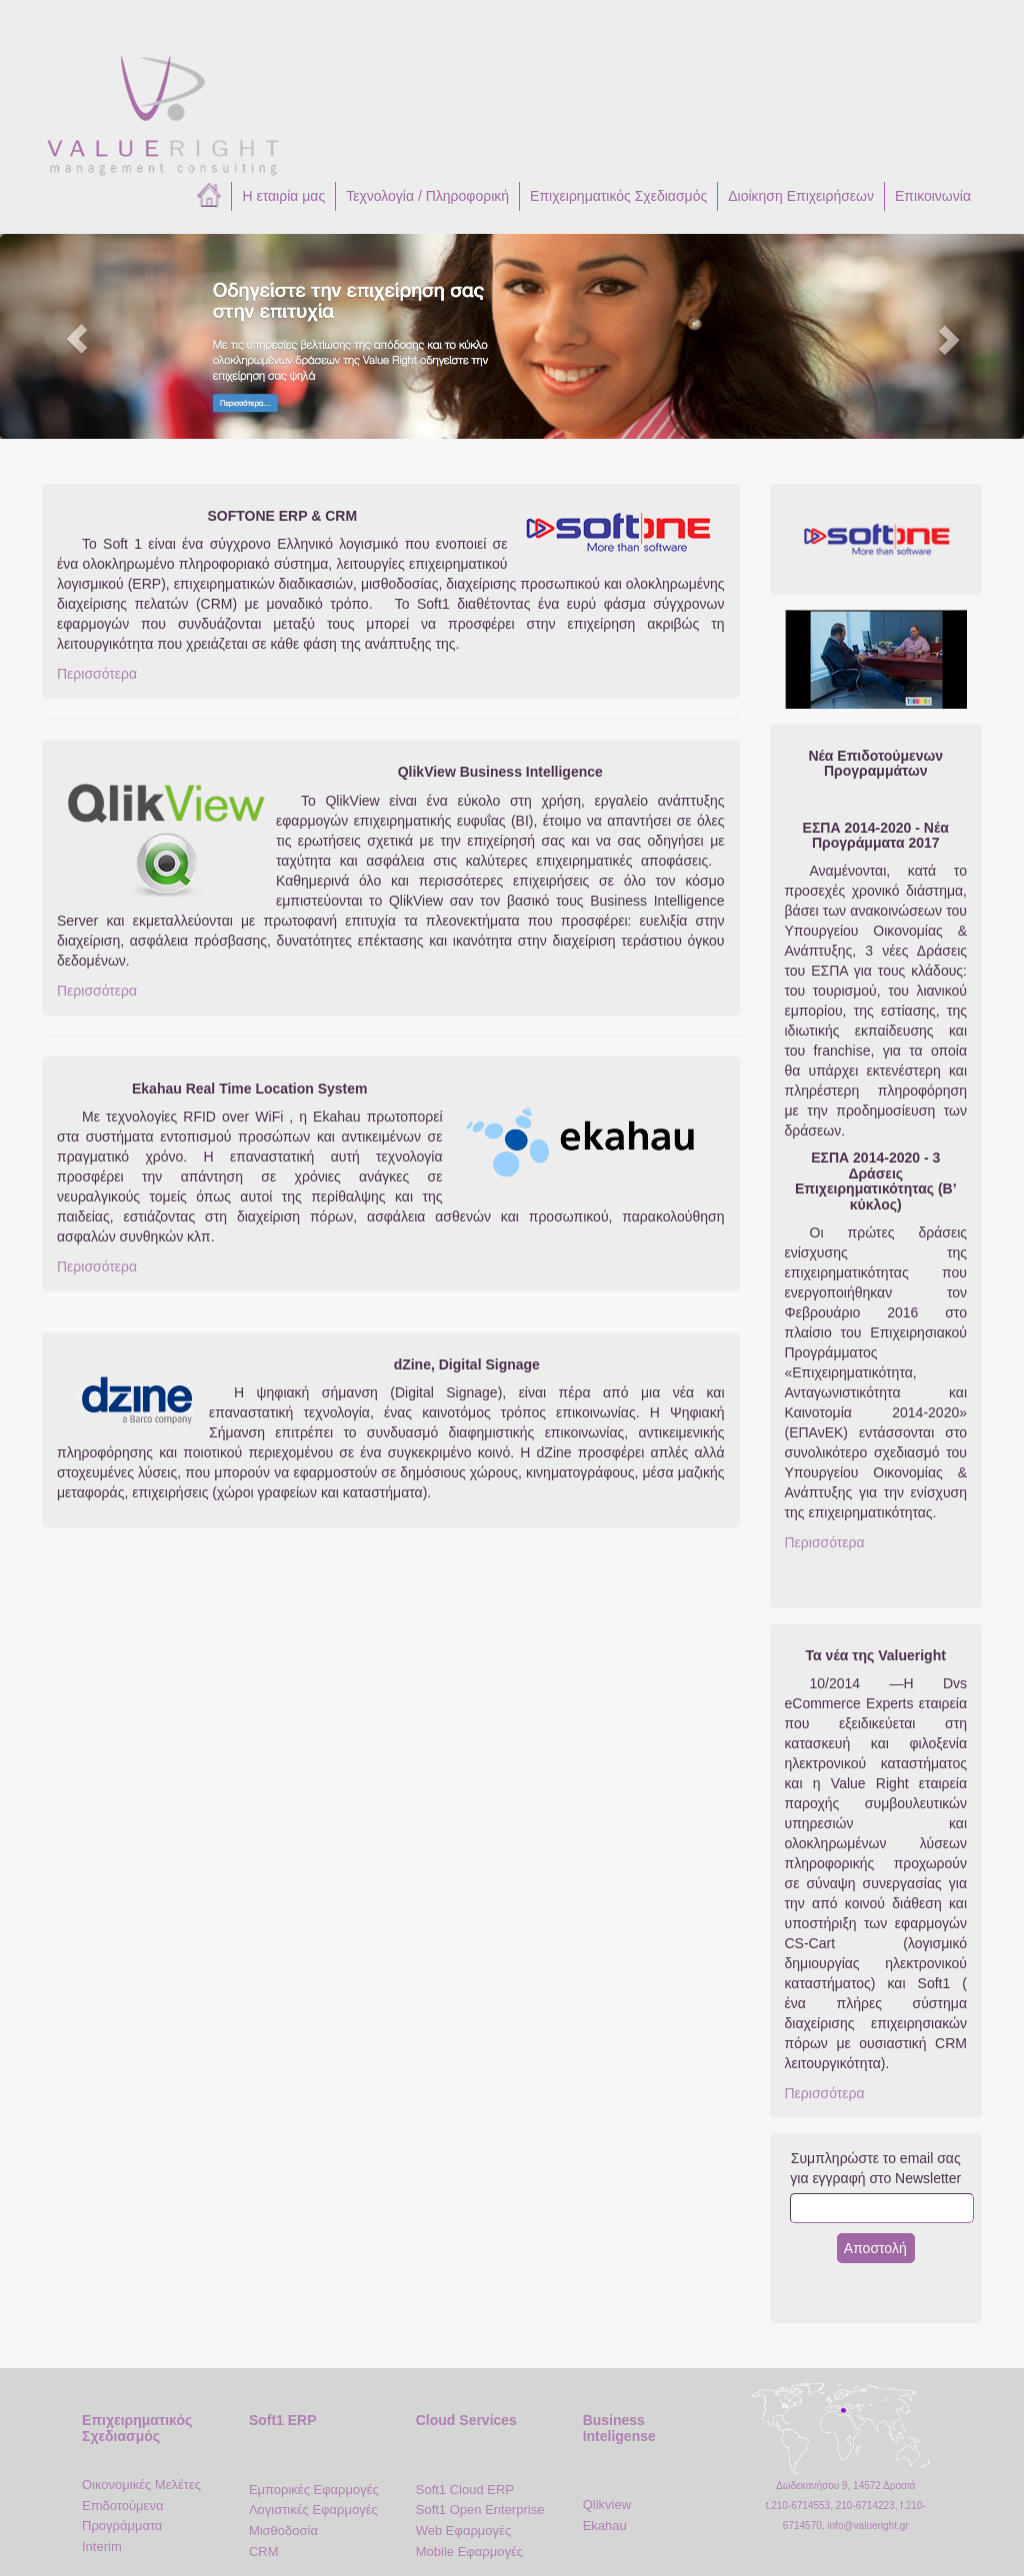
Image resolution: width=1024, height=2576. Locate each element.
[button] (77, 336)
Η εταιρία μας (283, 196)
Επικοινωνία (933, 196)
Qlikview (607, 2504)
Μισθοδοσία (283, 2530)
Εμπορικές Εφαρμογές (314, 2489)
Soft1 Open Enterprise (480, 2509)
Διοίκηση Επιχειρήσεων (801, 196)
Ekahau (605, 2525)
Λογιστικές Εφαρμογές (313, 2509)
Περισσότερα (97, 674)
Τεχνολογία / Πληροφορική (427, 196)
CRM (264, 2551)
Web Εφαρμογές (463, 2530)
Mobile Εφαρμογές (469, 2551)
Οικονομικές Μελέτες (141, 2484)
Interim (102, 2546)
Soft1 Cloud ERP (465, 2489)
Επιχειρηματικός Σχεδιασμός (618, 196)
